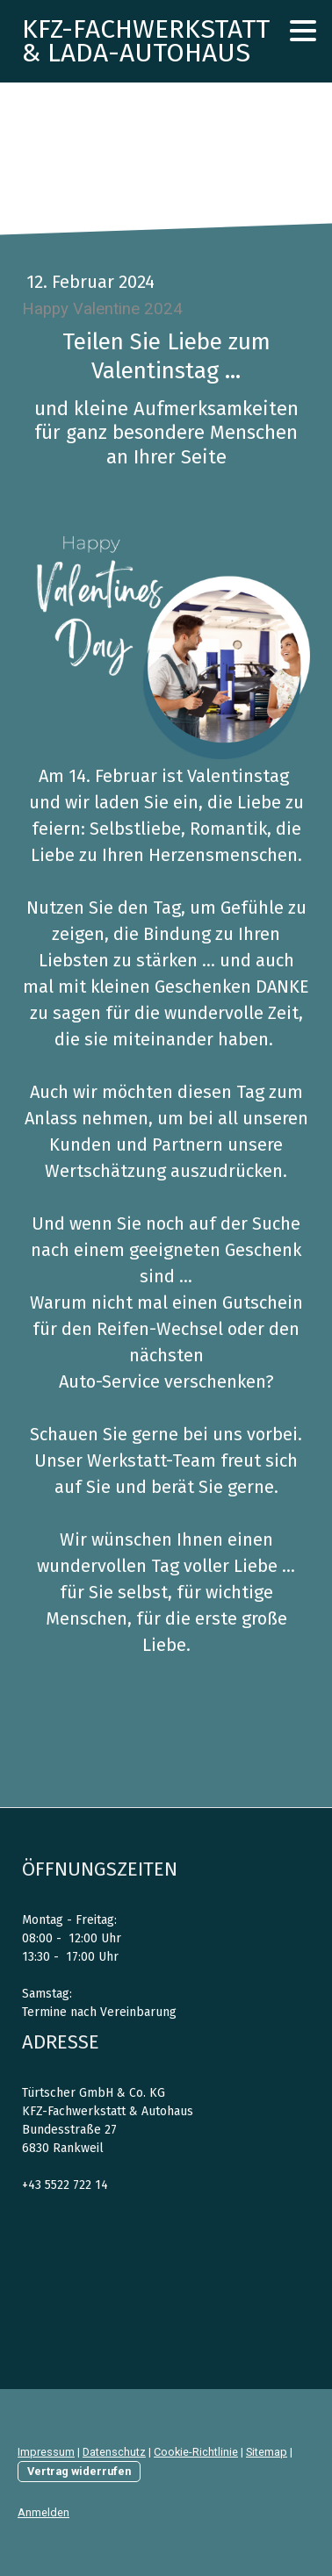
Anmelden (43, 2512)
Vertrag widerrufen (79, 2471)
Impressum (46, 2451)
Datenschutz (114, 2451)
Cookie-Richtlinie (196, 2451)
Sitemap (266, 2451)
